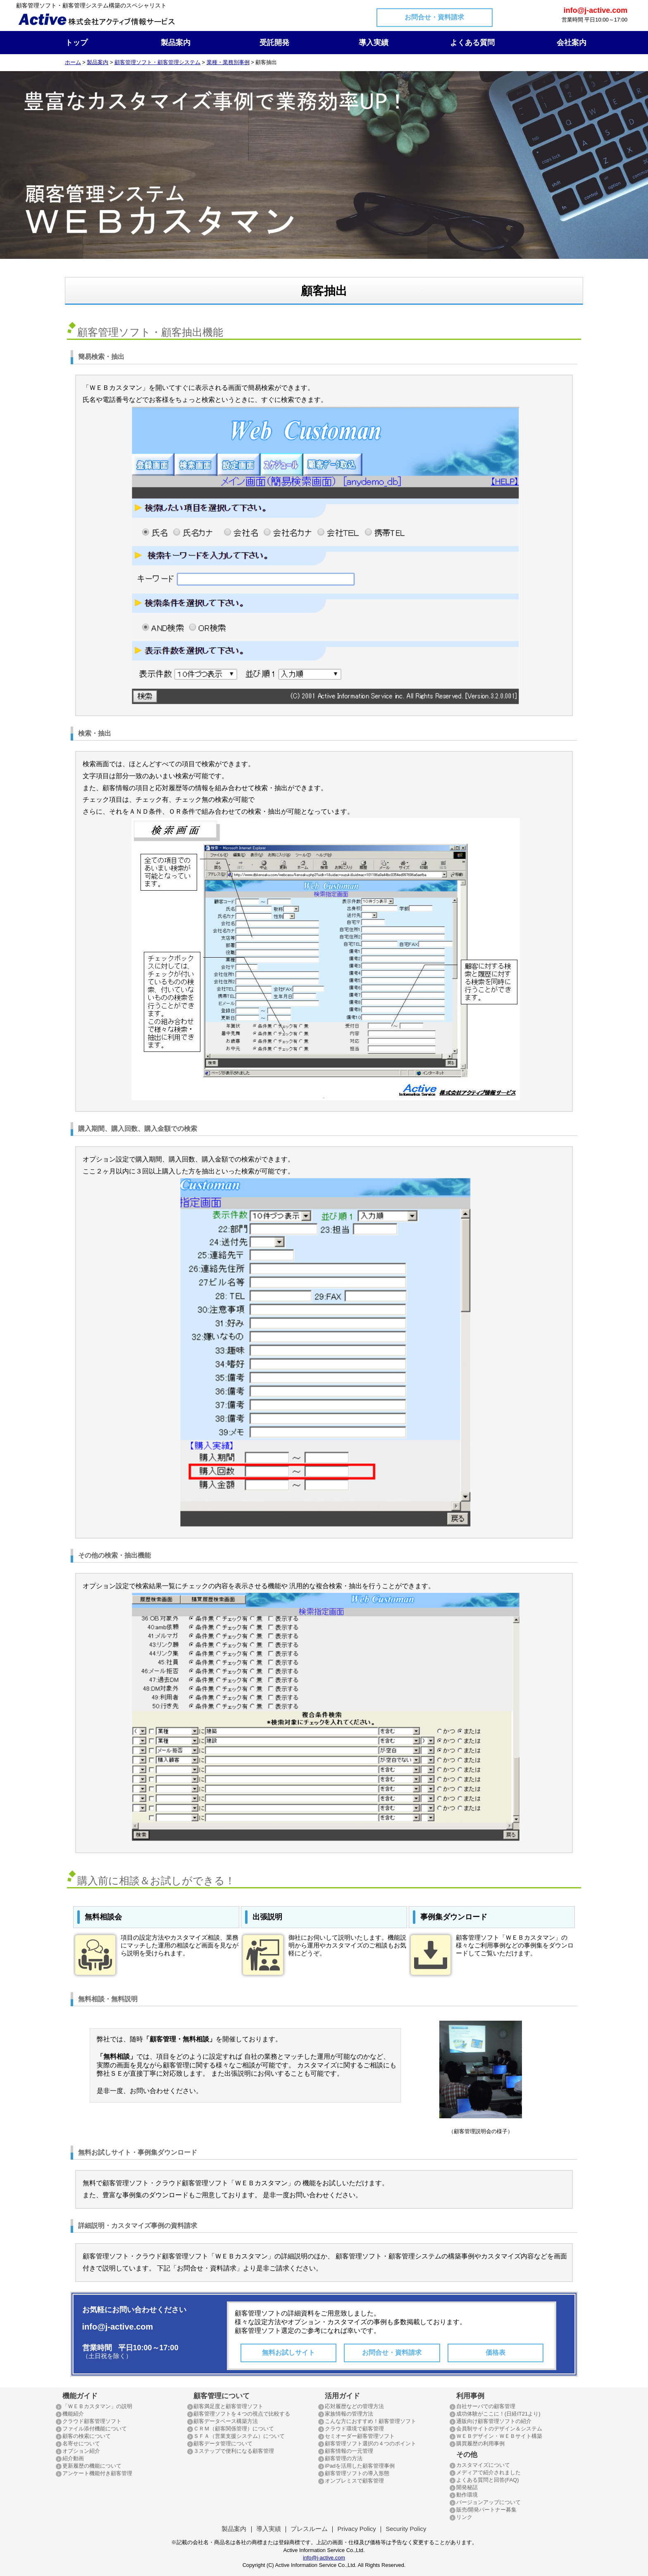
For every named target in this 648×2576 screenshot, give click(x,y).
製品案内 (176, 42)
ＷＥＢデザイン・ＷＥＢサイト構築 (499, 2436)
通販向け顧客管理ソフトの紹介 (493, 2421)
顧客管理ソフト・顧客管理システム (157, 62)
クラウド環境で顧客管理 (354, 2428)
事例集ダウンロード (453, 1917)
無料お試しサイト (288, 2352)
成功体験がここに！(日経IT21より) (498, 2414)
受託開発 (274, 42)
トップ (76, 42)
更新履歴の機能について (92, 2466)
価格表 (495, 2352)
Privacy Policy (356, 2528)
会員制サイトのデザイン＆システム (499, 2428)
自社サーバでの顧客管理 (485, 2406)
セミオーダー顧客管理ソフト (360, 2436)
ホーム (73, 62)
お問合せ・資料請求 (434, 17)
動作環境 (467, 2495)
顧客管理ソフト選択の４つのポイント (370, 2443)
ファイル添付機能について (94, 2428)
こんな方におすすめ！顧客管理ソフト (370, 2421)
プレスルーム (309, 2528)
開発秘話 (467, 2487)
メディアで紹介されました (488, 2472)
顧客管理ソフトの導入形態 (357, 2473)
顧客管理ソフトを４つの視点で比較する (241, 2414)
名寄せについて (81, 2443)
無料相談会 (103, 1917)
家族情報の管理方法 (349, 2414)
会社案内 (571, 42)
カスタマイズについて (483, 2465)
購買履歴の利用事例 (480, 2443)
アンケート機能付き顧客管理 (97, 2473)
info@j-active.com (324, 2557)
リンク (464, 2517)
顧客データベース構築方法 (225, 2421)
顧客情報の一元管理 (349, 2451)
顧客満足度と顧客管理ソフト (228, 2406)
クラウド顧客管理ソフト (92, 2421)
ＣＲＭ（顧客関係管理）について (233, 2428)
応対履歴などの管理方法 (354, 2406)
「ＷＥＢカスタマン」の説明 (97, 2406)
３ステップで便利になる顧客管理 (233, 2451)
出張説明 (267, 1917)
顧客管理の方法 (343, 2458)
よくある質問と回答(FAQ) (487, 2480)
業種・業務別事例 (228, 62)
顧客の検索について (86, 2436)
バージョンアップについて (488, 2502)
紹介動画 (73, 2458)
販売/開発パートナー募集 (486, 2510)
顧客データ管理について (223, 2443)
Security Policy (406, 2528)
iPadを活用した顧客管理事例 (360, 2466)
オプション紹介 (81, 2451)
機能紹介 (73, 2414)
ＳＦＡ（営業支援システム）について (239, 2436)
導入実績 (373, 42)
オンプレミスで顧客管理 (354, 2481)
